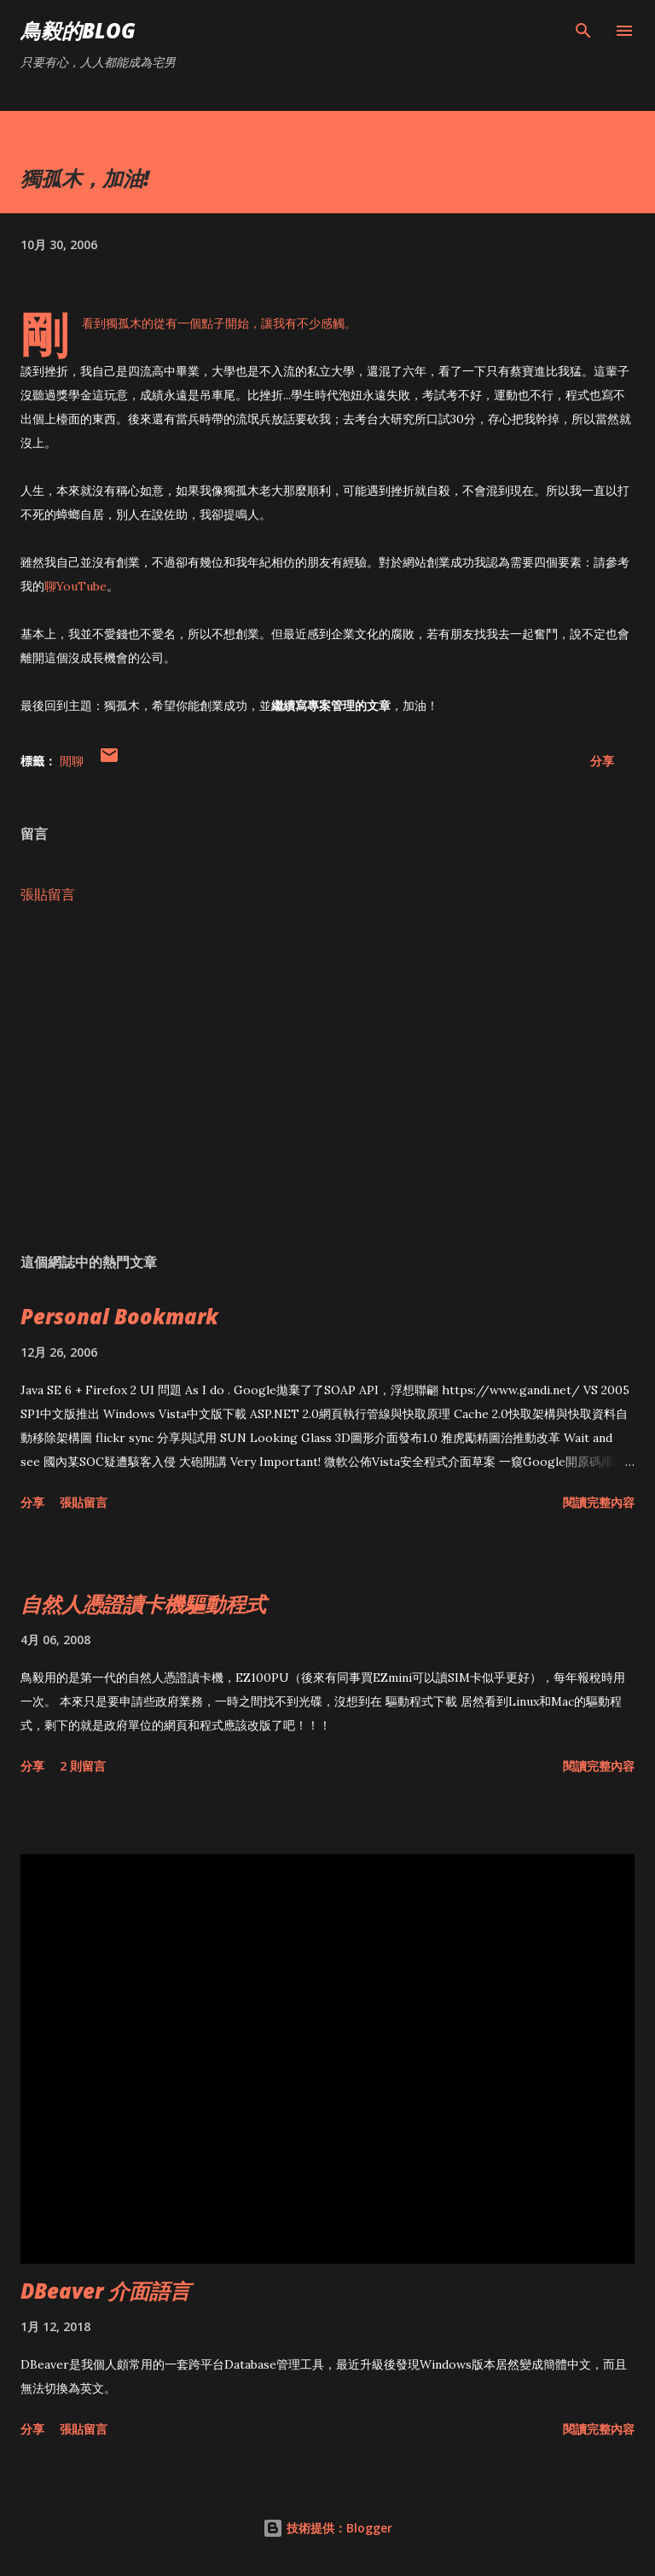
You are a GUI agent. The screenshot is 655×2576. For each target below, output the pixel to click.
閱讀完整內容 (599, 1502)
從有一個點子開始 (201, 323)
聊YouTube (75, 586)
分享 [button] (602, 761)
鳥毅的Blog (78, 30)
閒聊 (72, 761)
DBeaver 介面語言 (105, 2291)
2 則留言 (83, 1766)
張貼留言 (47, 894)
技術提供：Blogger (327, 2528)
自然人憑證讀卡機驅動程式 (143, 1604)
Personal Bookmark (119, 1316)
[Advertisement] (327, 1078)
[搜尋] (583, 30)
